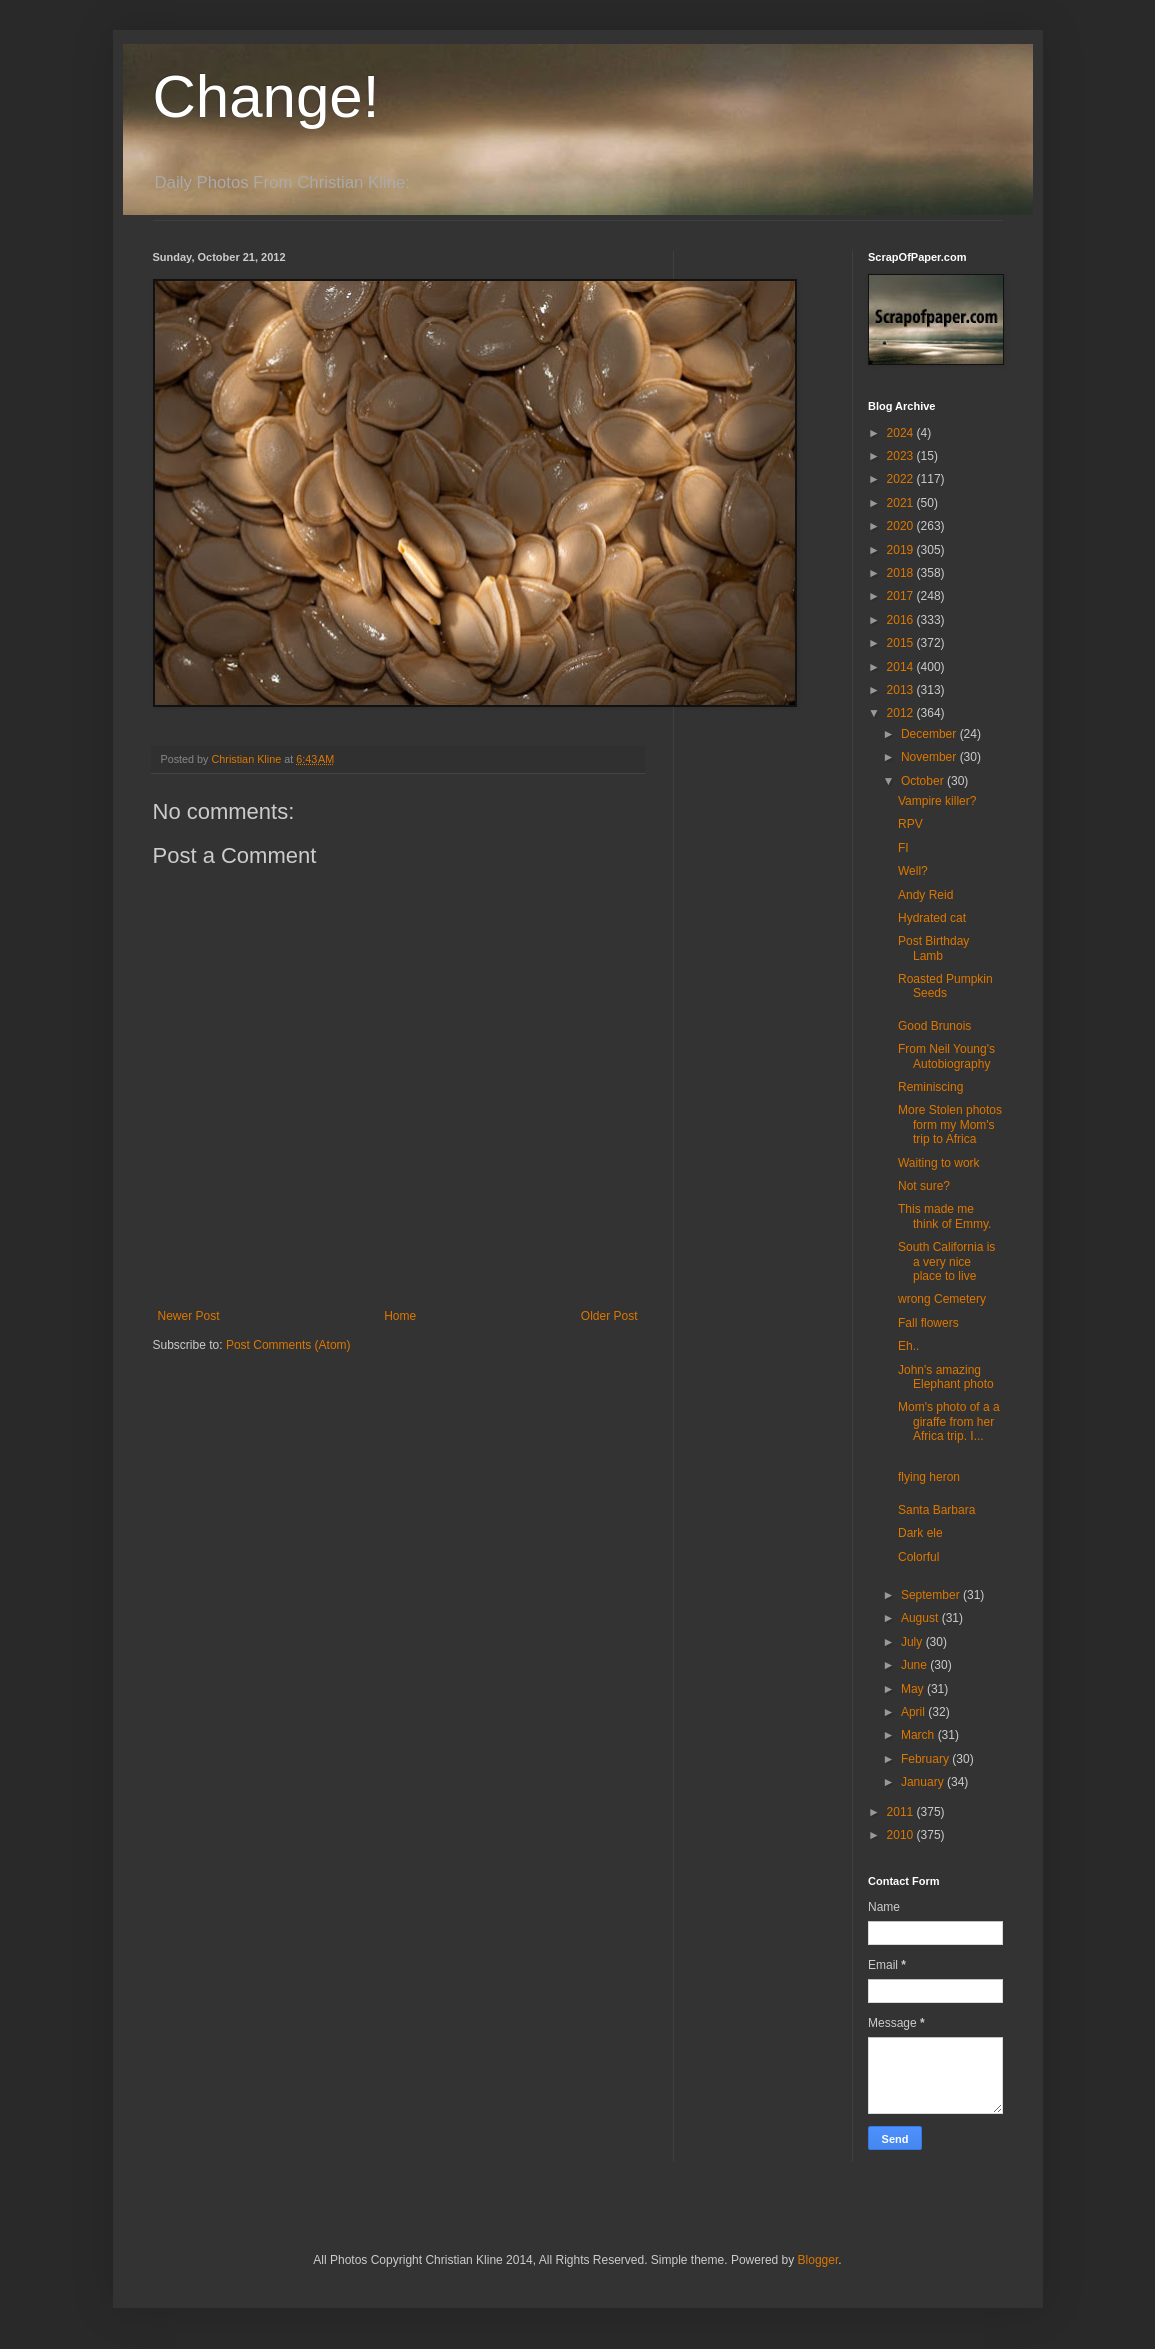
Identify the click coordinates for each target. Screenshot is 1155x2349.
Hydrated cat (932, 918)
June (915, 1665)
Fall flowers (928, 1323)
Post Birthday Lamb (933, 948)
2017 (902, 596)
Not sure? (924, 1186)
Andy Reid (925, 895)
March (919, 1735)
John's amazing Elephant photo (946, 1377)
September (932, 1595)
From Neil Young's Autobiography (946, 1056)
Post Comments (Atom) (288, 1345)
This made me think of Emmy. (944, 1216)
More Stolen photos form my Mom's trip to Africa (950, 1124)
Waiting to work (939, 1163)
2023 (902, 456)
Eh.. (908, 1346)
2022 (902, 479)
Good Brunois (934, 1026)
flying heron (929, 1477)
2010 (902, 1835)
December (930, 734)
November (930, 757)
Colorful (918, 1557)
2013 (902, 690)
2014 (902, 667)
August (921, 1618)
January (924, 1782)
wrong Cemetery (942, 1299)
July (913, 1642)
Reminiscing (930, 1087)
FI (903, 848)
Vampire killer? (937, 801)
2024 (902, 433)
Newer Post (189, 1316)
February (926, 1759)
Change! (266, 96)
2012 (902, 713)
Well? (913, 871)
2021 (902, 503)
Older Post (609, 1316)
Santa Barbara (936, 1510)
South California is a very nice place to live (946, 1261)
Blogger (818, 2260)
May (914, 1689)
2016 (902, 620)
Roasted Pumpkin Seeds (945, 986)
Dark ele (920, 1533)
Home (400, 1316)
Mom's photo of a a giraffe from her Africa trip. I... (949, 1421)
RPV (910, 824)
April (914, 1712)
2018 (902, 573)
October (924, 781)
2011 (902, 1812)
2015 (902, 643)
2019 (902, 550)
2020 (902, 526)
